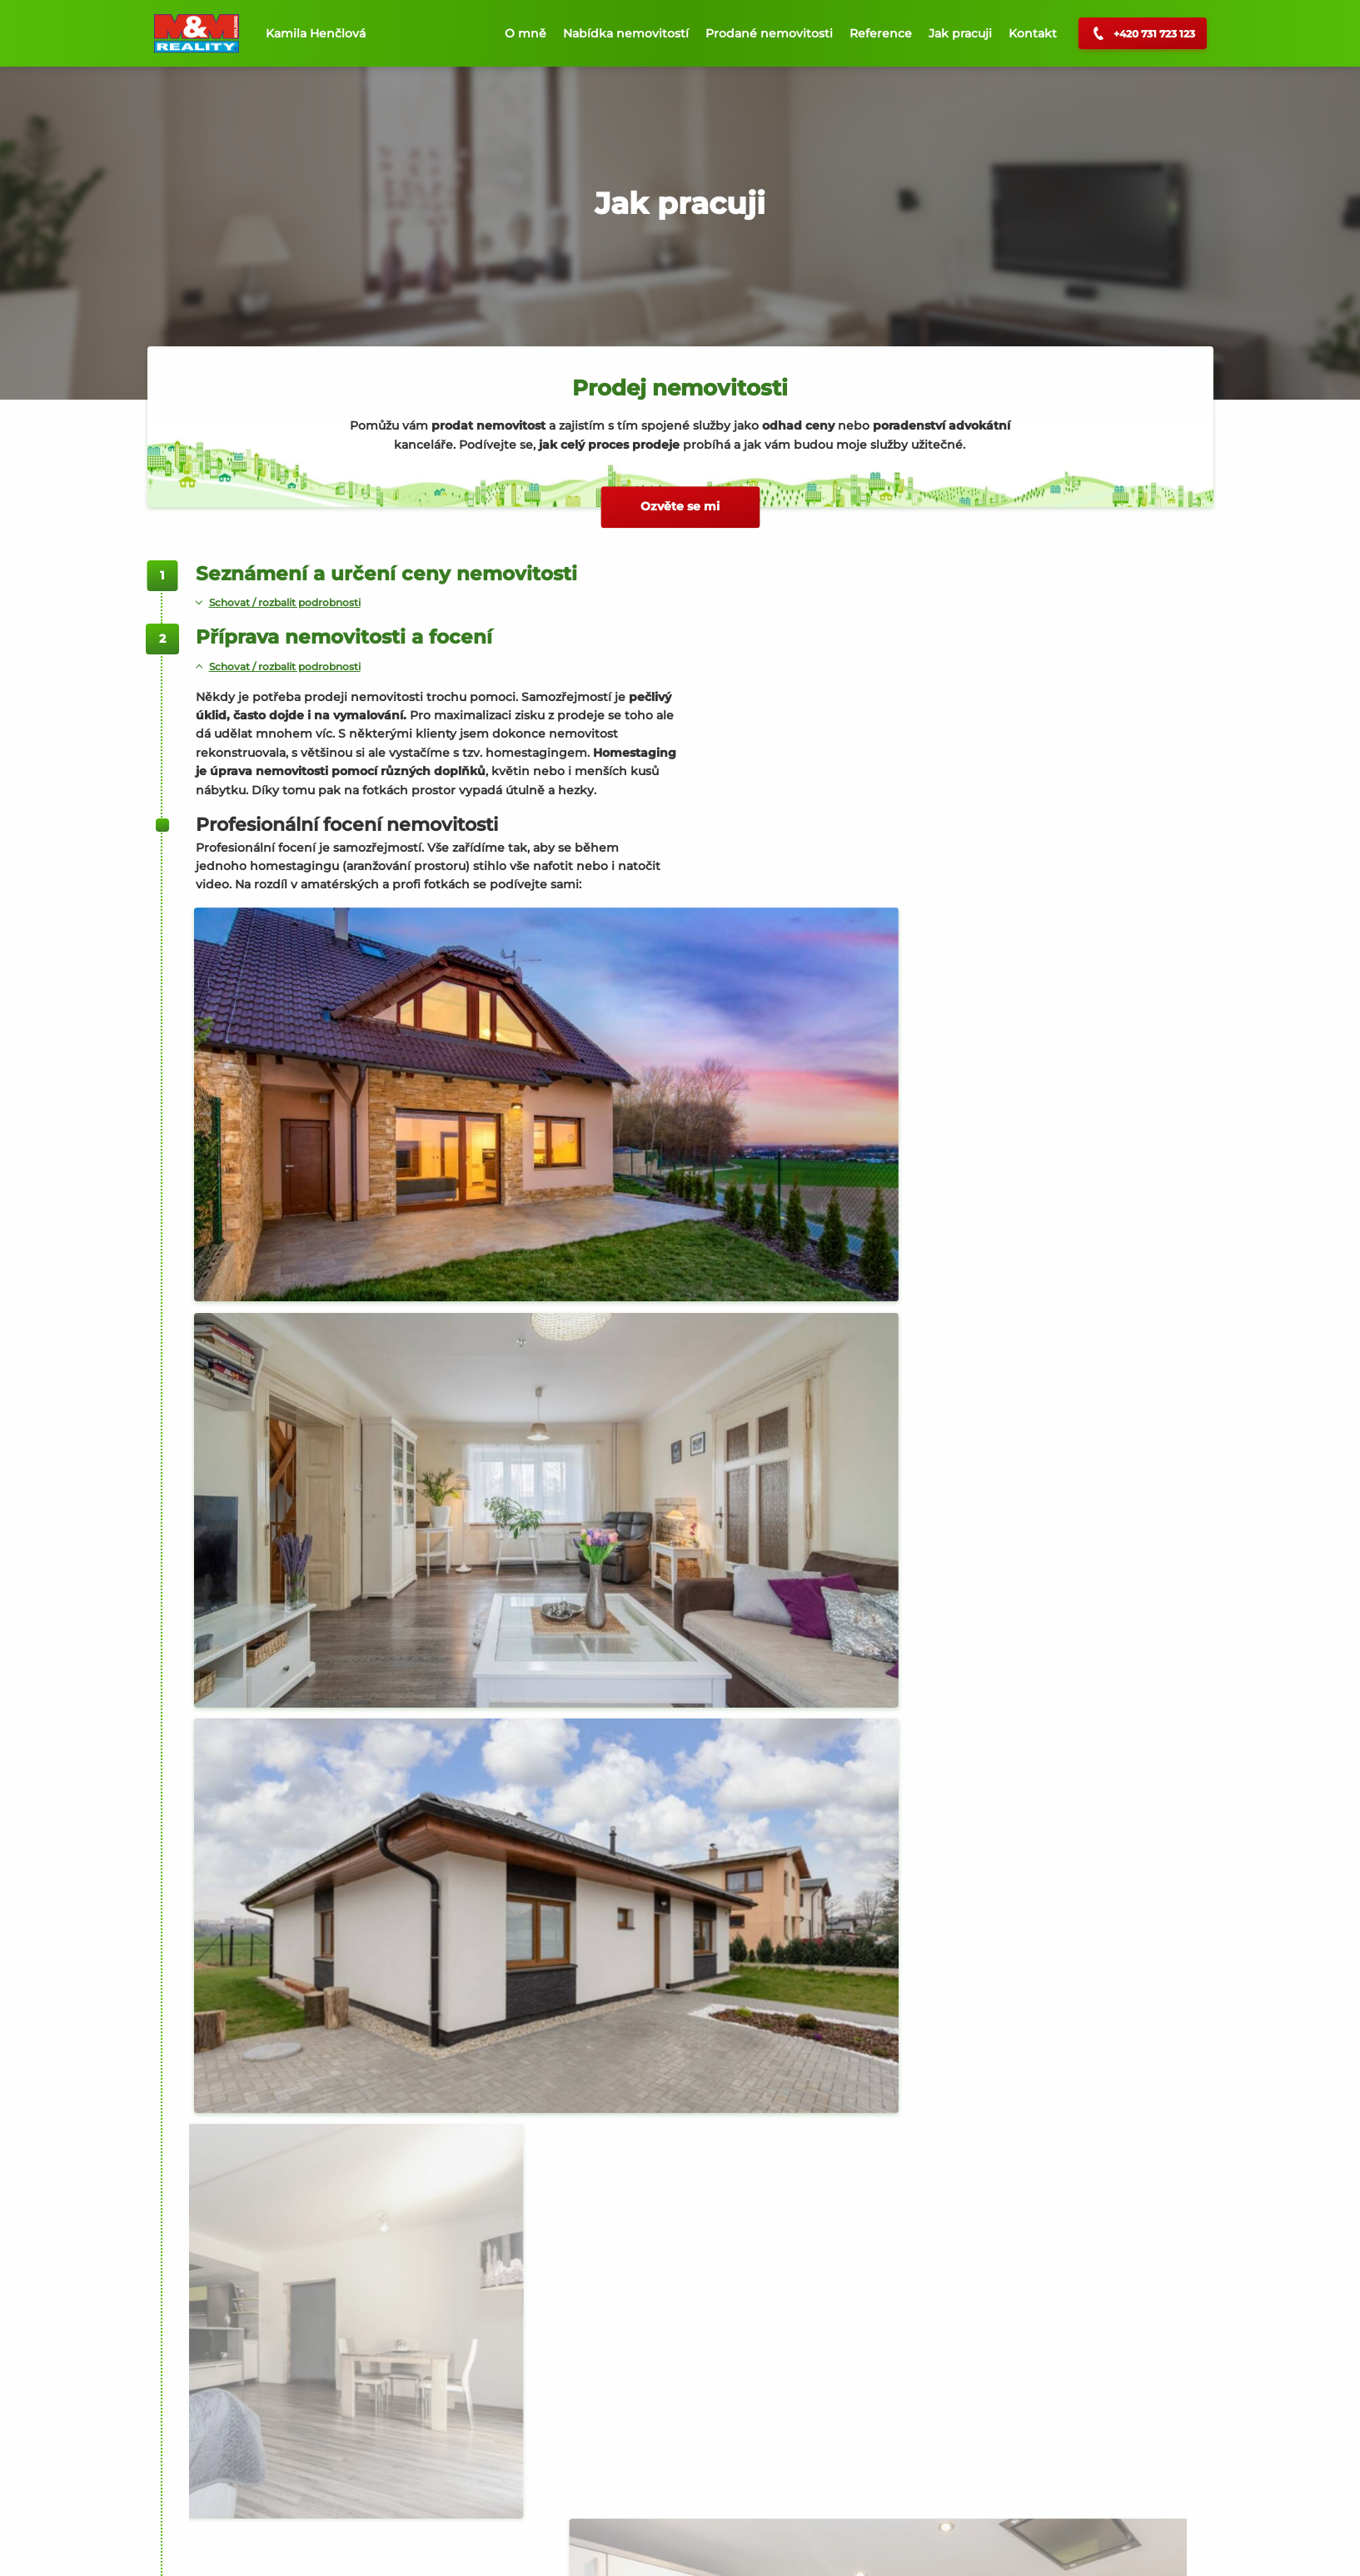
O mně (525, 33)
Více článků (713, 2490)
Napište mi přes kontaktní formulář (315, 2024)
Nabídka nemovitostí (626, 33)
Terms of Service (495, 2547)
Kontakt (1033, 33)
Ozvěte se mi (680, 506)
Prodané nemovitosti (769, 33)
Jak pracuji (960, 33)
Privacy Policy (408, 2547)
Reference (880, 33)
